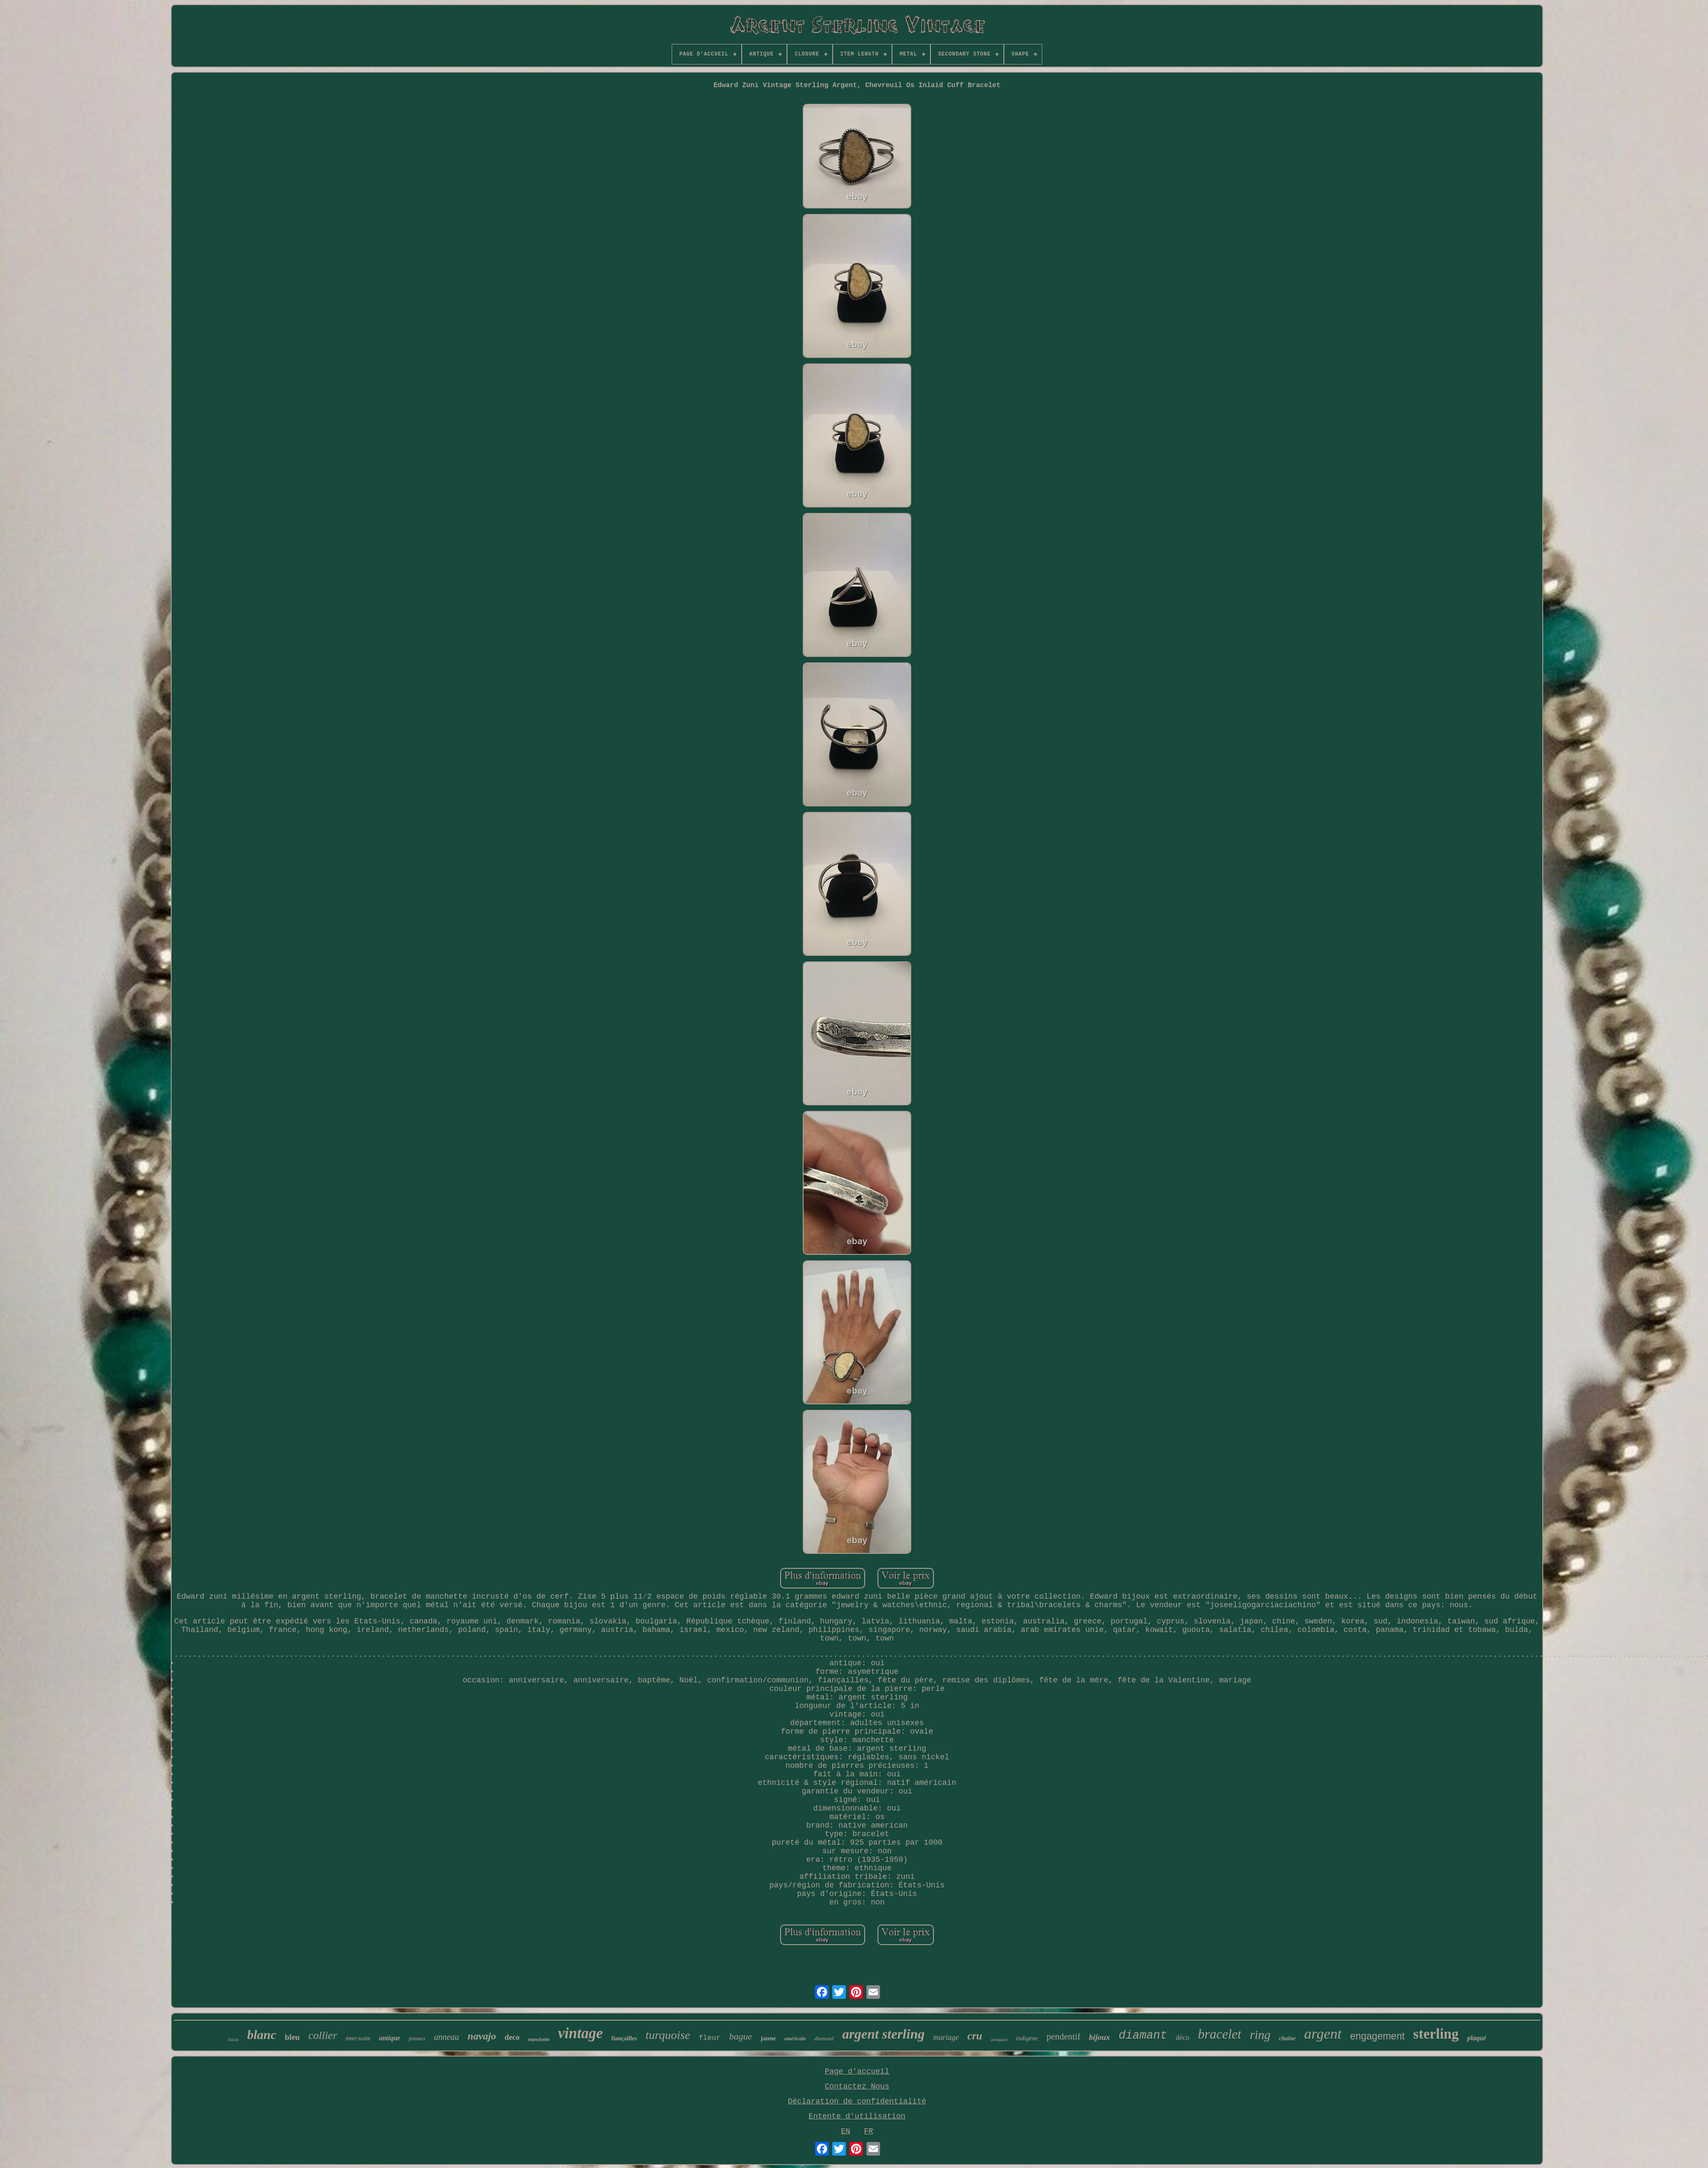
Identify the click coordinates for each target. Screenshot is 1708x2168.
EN (845, 2131)
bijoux (1099, 2037)
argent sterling (883, 2034)
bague (740, 2036)
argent (1323, 2034)
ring (1260, 2035)
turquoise (668, 2035)
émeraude (358, 2039)
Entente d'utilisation (857, 2116)
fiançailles (624, 2038)
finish (233, 2039)
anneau (446, 2037)
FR (868, 2131)
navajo (482, 2036)
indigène (1027, 2038)
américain (795, 2039)
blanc (261, 2034)
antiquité (999, 2039)
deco (512, 2037)
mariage (946, 2037)
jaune (768, 2038)
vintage (580, 2033)
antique (389, 2038)
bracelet (1219, 2034)
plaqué (1476, 2038)
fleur (709, 2038)
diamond (824, 2038)
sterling (1436, 2034)
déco (1182, 2037)
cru (974, 2036)
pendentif (1063, 2036)
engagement (1377, 2036)
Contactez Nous (857, 2086)
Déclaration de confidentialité (857, 2101)
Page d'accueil (857, 2071)
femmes (417, 2038)
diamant (1143, 2035)
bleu (292, 2037)
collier (322, 2035)
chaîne (1287, 2038)
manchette (539, 2039)
